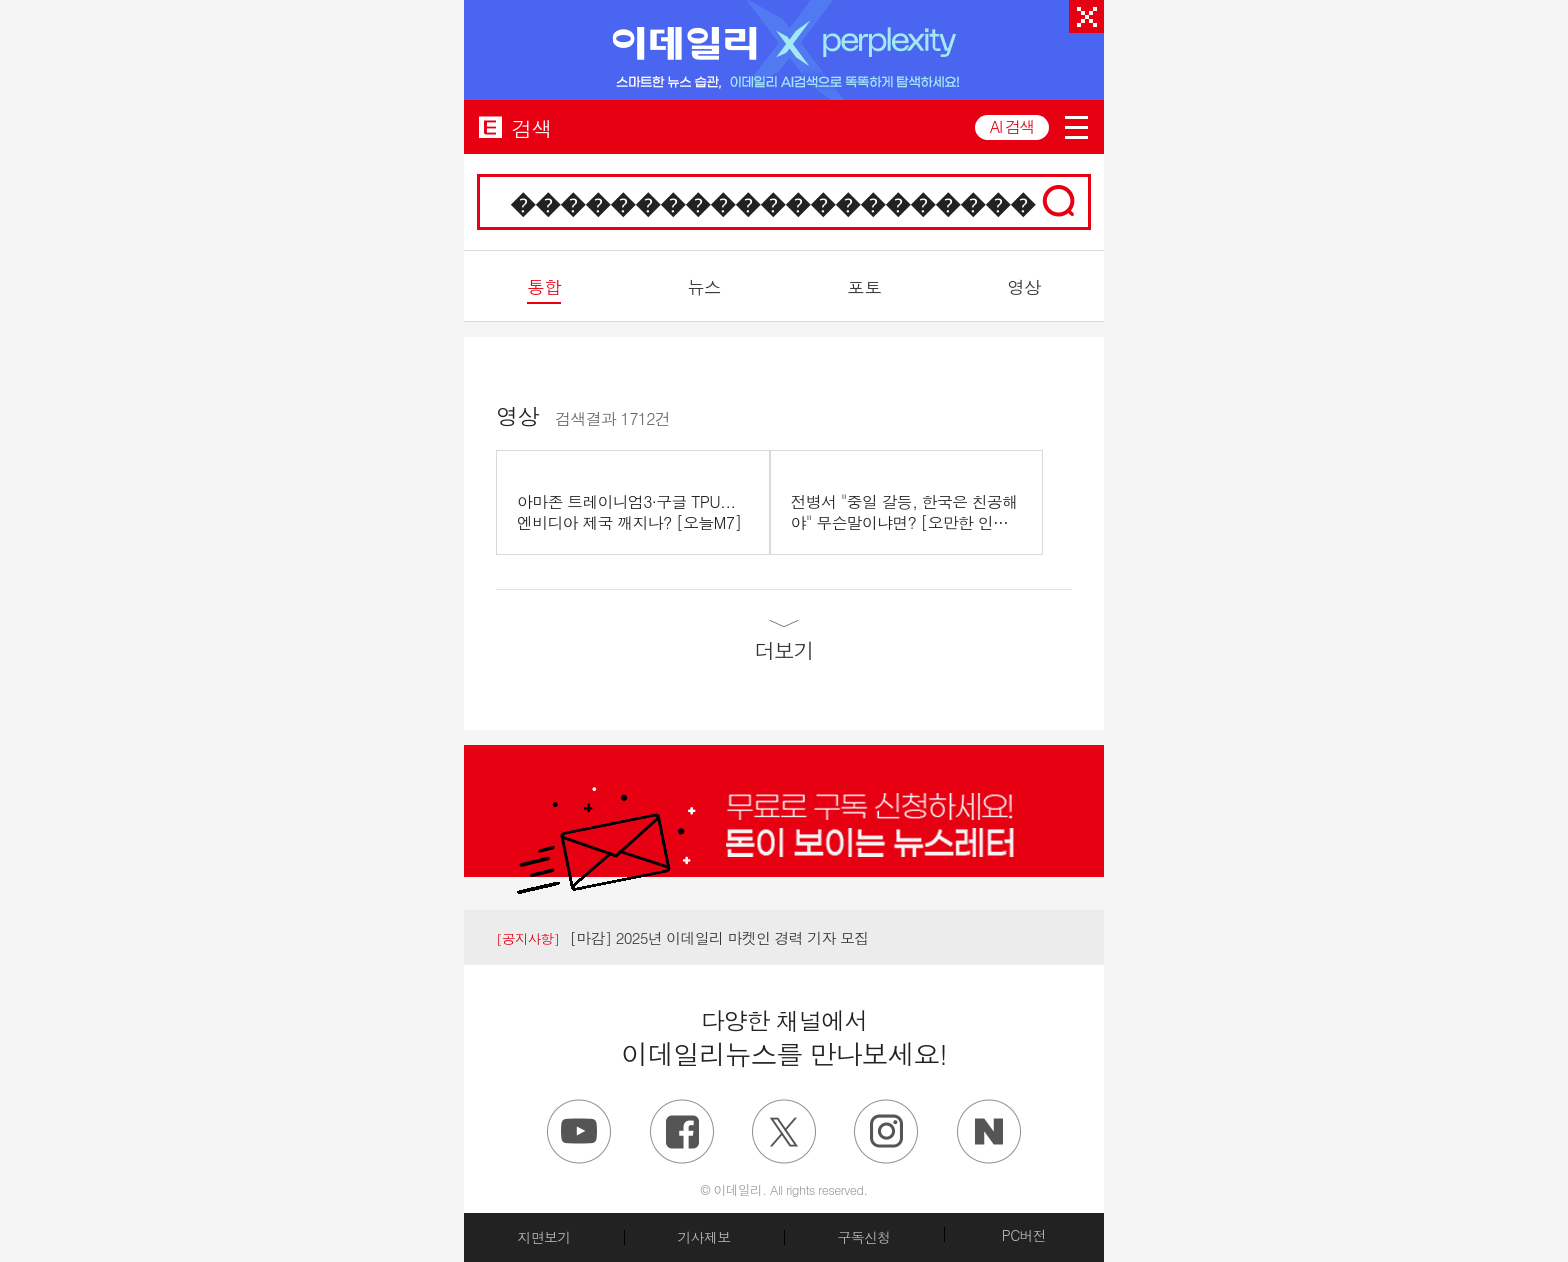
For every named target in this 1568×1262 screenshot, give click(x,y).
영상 (1023, 286)
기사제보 (703, 1237)
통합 (543, 286)
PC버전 (1024, 1235)
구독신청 (863, 1237)
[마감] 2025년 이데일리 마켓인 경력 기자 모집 (682, 937)
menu (1076, 127)
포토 (863, 286)
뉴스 (703, 286)
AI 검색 (1012, 126)
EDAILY (490, 126)
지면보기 (543, 1237)
